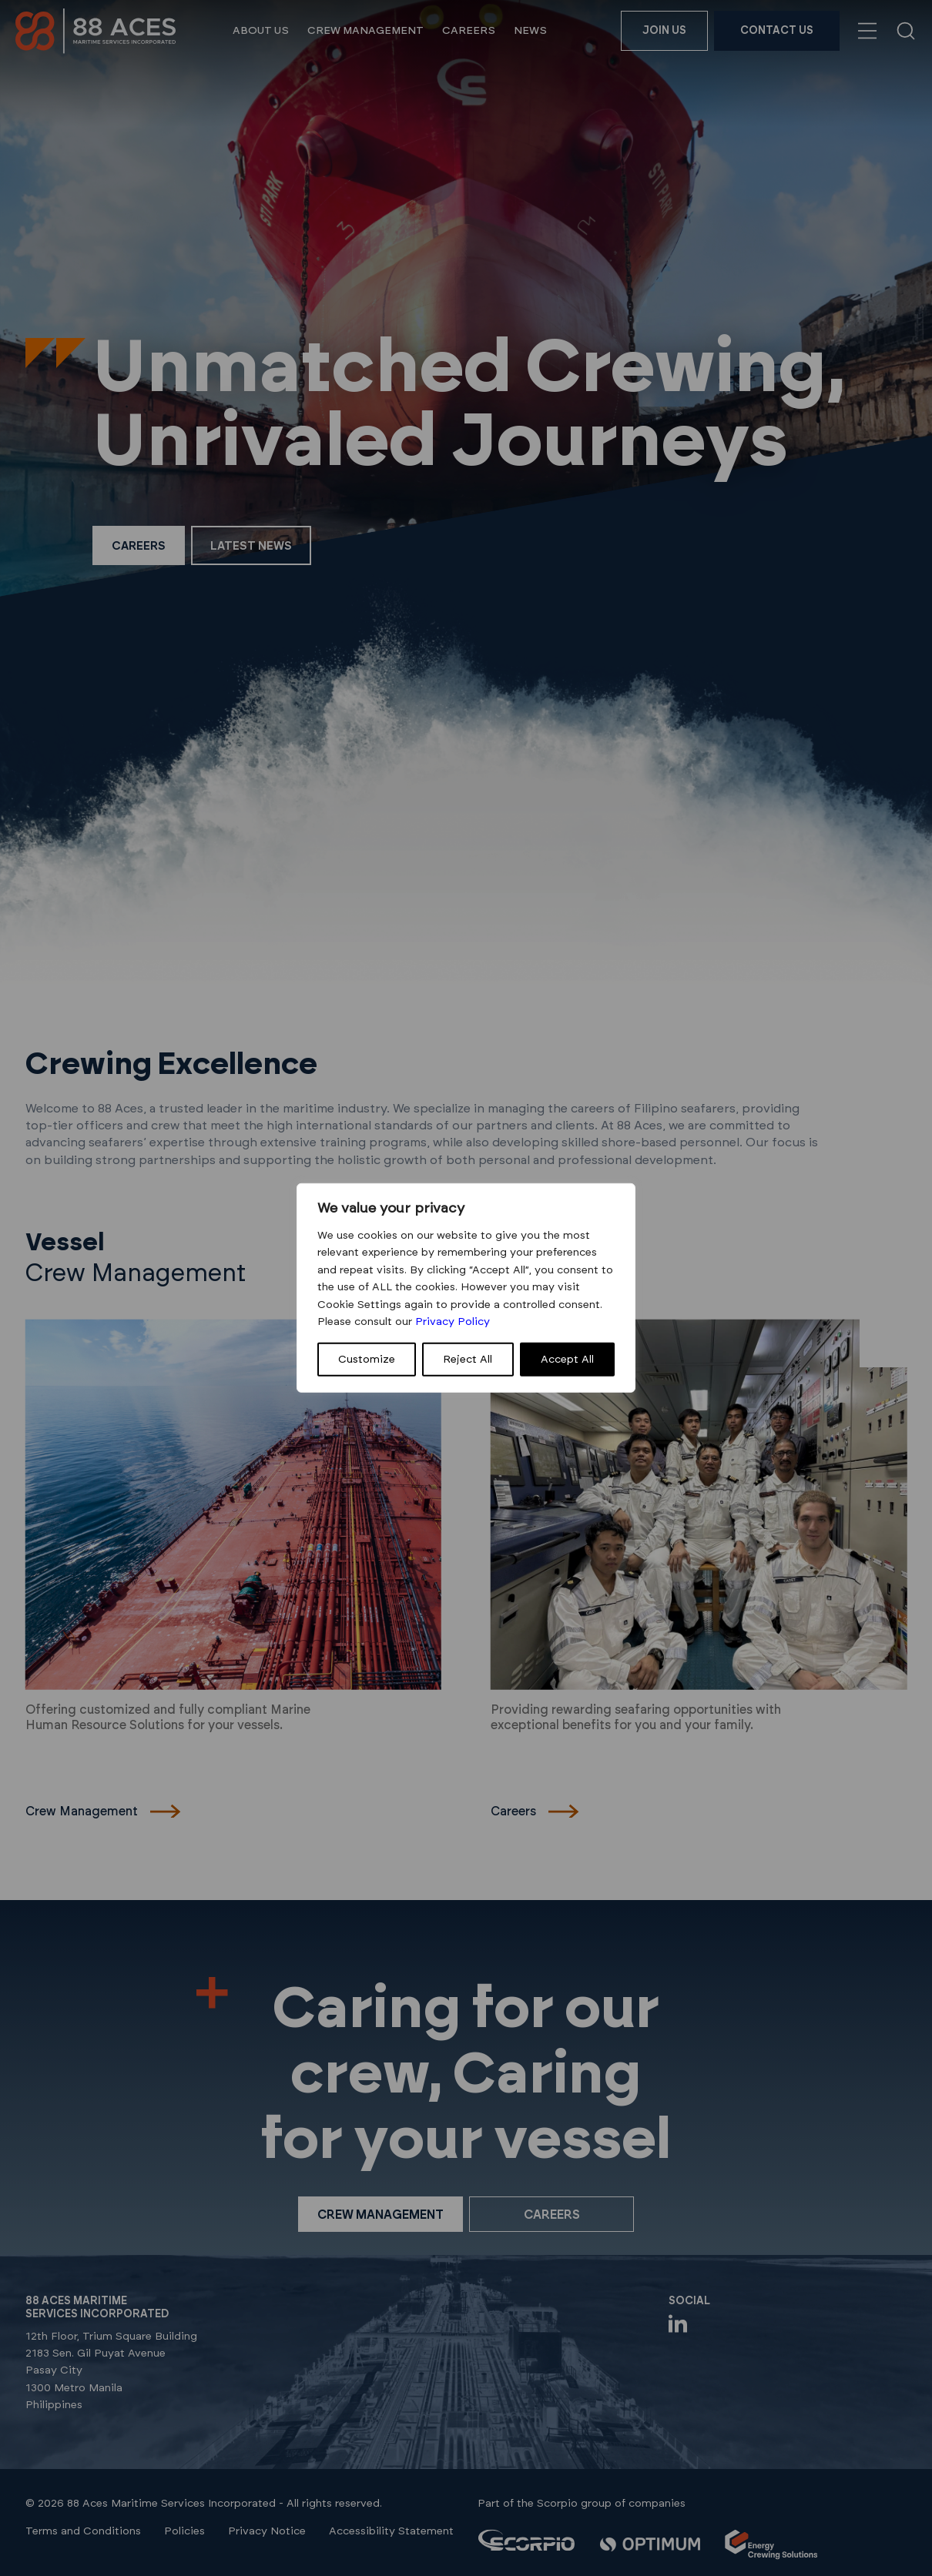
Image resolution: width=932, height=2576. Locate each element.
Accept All (567, 1359)
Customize (366, 1359)
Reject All (467, 1359)
